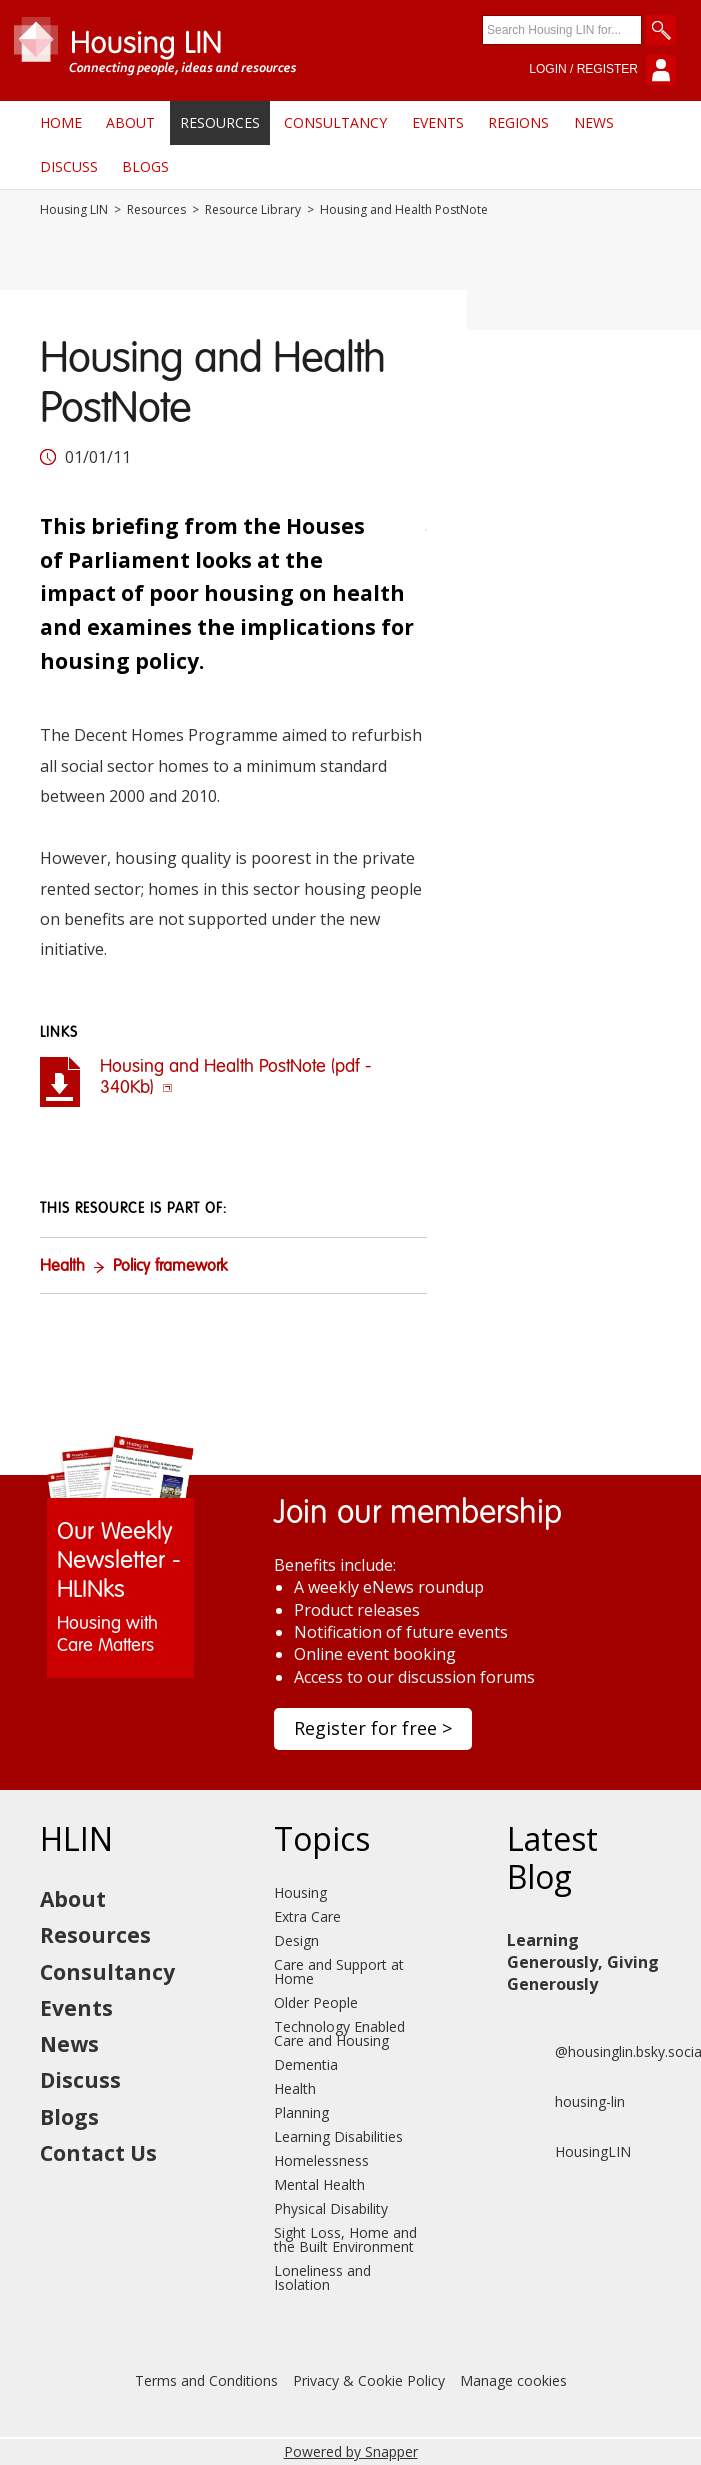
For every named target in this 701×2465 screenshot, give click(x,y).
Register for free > (373, 1728)
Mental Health (319, 2184)
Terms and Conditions (206, 2380)
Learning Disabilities (338, 2136)
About (130, 122)
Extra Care (307, 1916)
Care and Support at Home (339, 1971)
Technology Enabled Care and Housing (339, 2033)
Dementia (306, 2064)
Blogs (145, 166)
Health (62, 1267)
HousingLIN (569, 2152)
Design (296, 1940)
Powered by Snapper (351, 2451)
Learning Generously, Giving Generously (583, 1962)
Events (438, 122)
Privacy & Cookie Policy (369, 2380)
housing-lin (566, 2102)
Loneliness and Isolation (322, 2277)
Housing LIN (74, 210)
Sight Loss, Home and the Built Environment (345, 2239)
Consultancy (335, 122)
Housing (300, 1892)
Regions (518, 122)
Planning (301, 2112)
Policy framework (170, 1267)
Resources (220, 122)
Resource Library (253, 210)
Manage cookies (513, 2380)
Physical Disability (331, 2208)
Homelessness (321, 2160)
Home (61, 122)
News (594, 122)
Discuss (69, 166)
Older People (316, 2002)
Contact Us (98, 2153)
